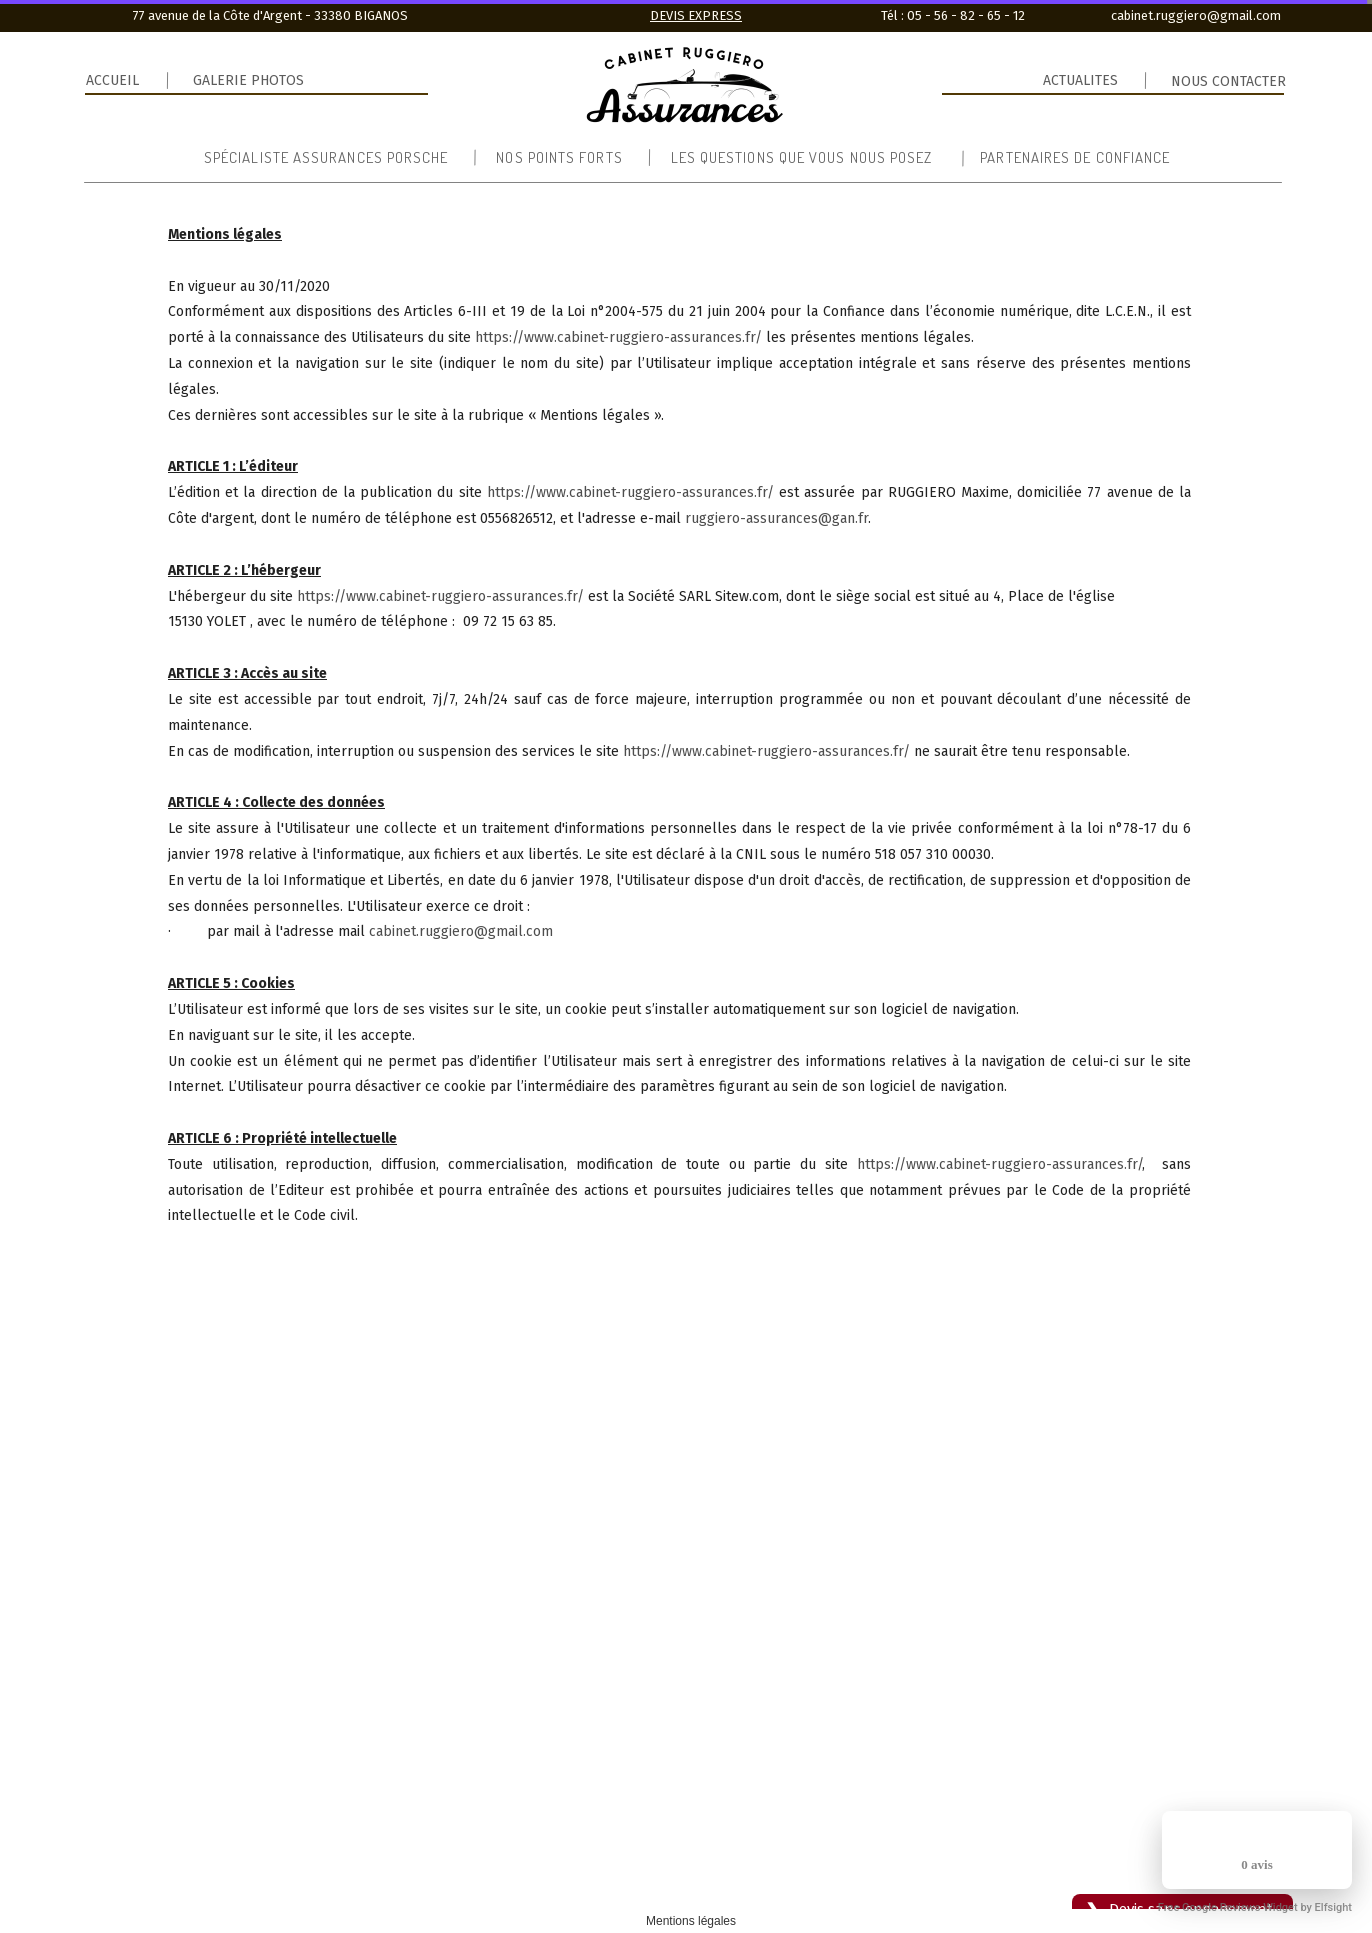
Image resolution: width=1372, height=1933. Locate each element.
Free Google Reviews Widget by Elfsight (1255, 1907)
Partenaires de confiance (1075, 157)
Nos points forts (559, 157)
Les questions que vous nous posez (802, 157)
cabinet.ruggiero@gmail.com (461, 931)
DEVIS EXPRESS (696, 15)
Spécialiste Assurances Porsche (326, 157)
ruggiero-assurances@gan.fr (776, 518)
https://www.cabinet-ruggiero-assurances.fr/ (618, 337)
